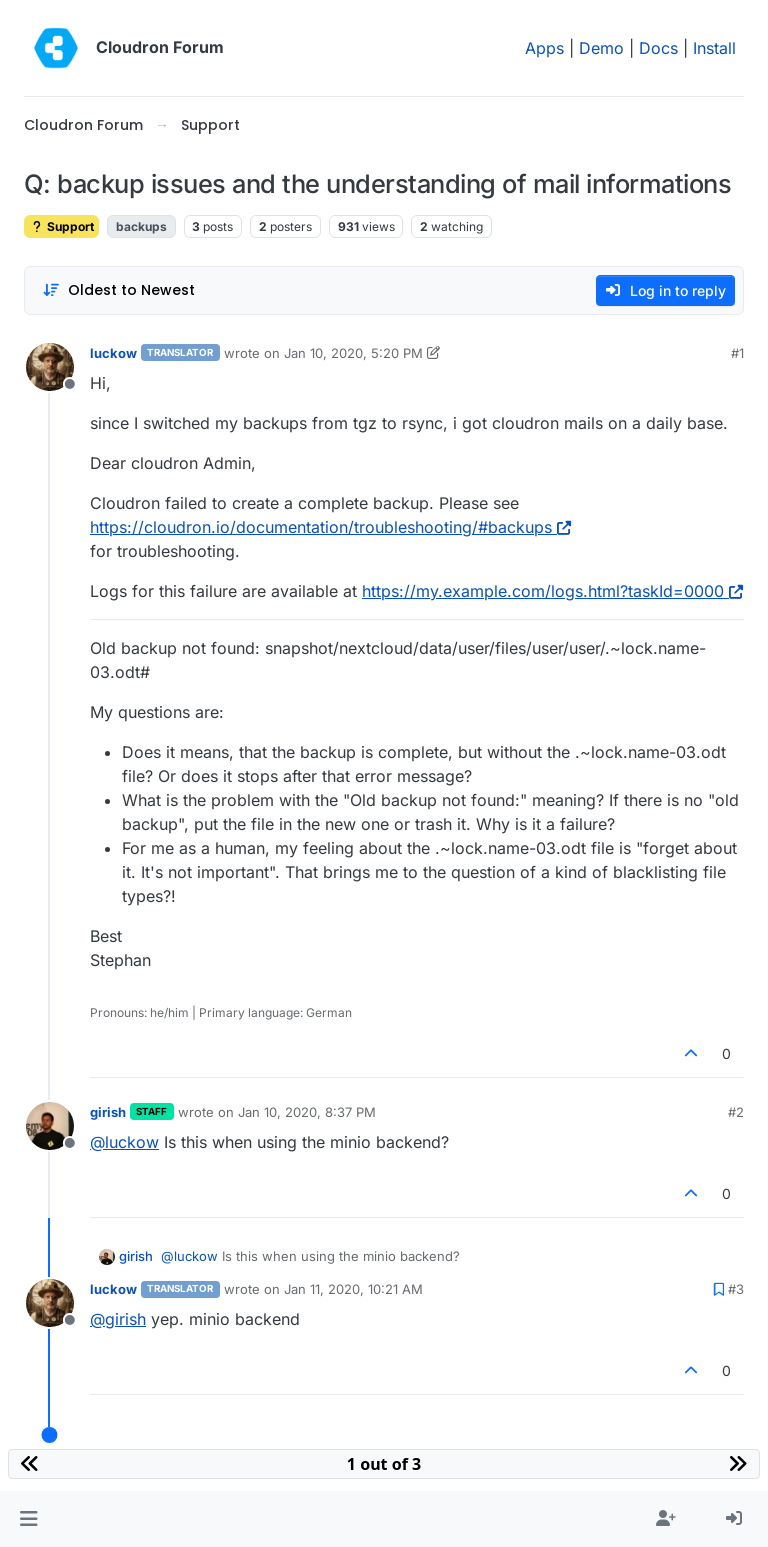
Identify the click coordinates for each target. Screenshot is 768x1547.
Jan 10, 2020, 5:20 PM (353, 353)
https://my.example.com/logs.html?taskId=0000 (552, 591)
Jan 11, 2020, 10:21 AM (353, 1289)
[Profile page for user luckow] (50, 367)
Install (714, 48)
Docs (658, 48)
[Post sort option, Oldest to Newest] (118, 290)
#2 (736, 1112)
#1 (737, 353)
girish (108, 1112)
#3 (736, 1289)
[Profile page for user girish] (50, 1126)
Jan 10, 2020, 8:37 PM (307, 1112)
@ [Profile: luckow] (124, 1142)
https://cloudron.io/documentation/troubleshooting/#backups (330, 527)
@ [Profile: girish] (118, 1319)
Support (61, 226)
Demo (601, 48)
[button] (28, 1519)
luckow (113, 353)
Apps (544, 48)
